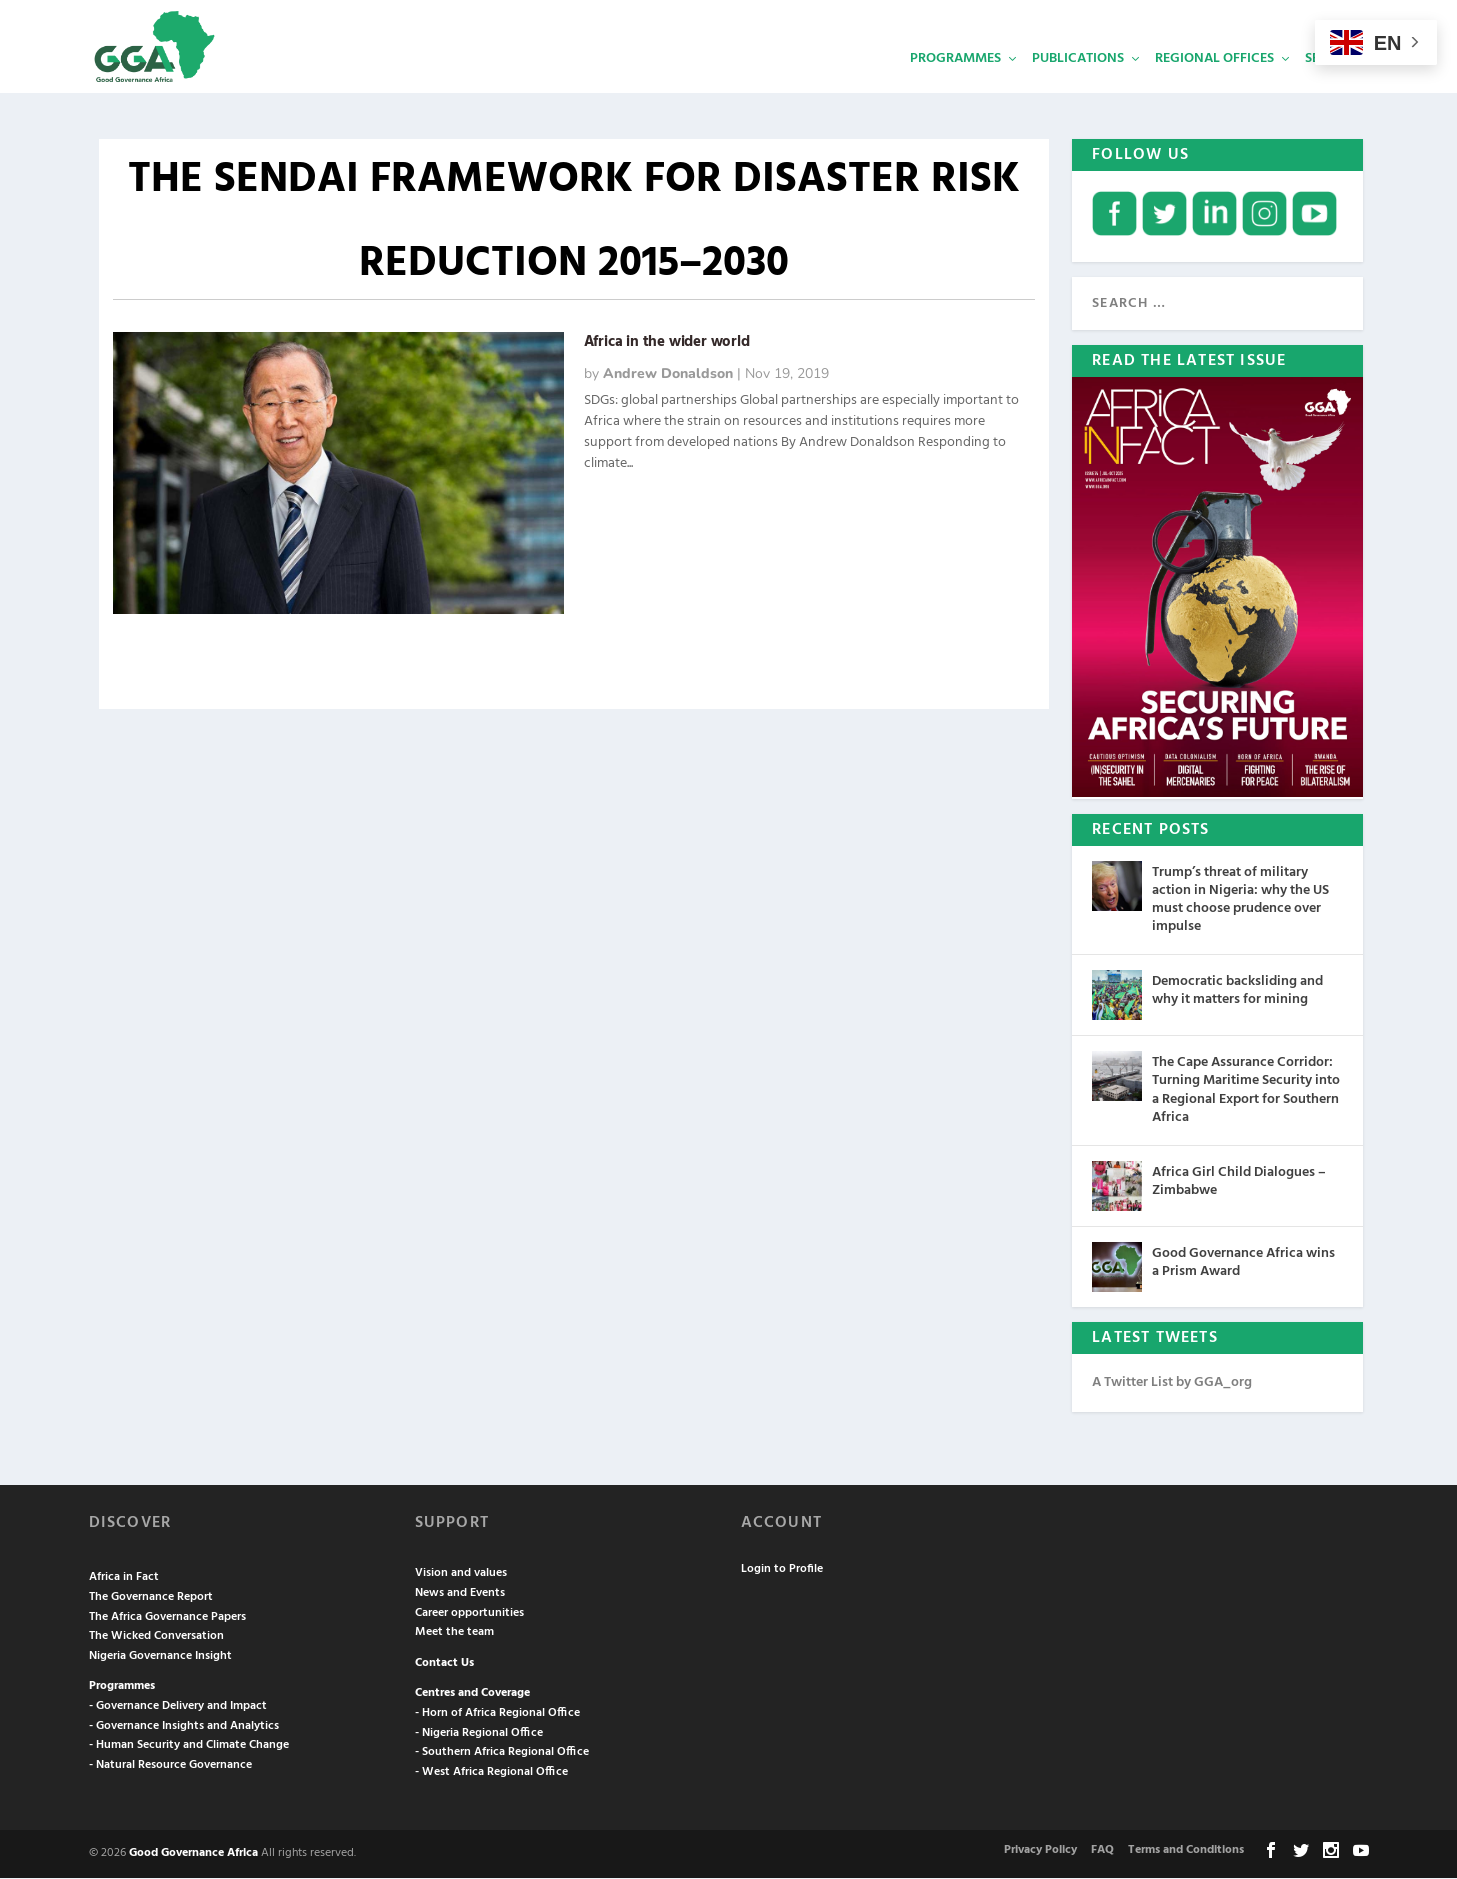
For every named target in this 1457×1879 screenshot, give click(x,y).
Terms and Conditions (1186, 1851)
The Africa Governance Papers (167, 1618)
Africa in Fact (124, 1579)
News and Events (460, 1594)
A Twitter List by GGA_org (1172, 1383)
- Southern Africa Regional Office (502, 1753)
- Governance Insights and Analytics (184, 1727)
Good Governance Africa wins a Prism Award (1243, 1263)
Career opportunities (469, 1614)
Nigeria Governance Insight (160, 1657)
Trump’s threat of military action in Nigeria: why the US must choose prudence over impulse (1240, 901)
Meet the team (454, 1633)
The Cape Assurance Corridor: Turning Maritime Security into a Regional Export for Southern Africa (1246, 1091)
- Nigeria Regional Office (479, 1734)
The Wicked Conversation (156, 1637)
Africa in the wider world (667, 343)
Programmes (955, 85)
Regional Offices (1214, 85)
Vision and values (461, 1575)
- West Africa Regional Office (491, 1773)
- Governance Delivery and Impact (178, 1707)
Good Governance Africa (193, 1854)
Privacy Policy (1040, 1851)
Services (1334, 85)
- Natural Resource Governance (170, 1766)
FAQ (1102, 1851)
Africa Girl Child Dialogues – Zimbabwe (1239, 1182)
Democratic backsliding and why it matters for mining (1237, 991)
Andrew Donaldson (668, 374)
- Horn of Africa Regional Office (497, 1714)
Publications (1078, 85)
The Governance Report (151, 1598)
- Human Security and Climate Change (189, 1746)
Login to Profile (782, 1570)
